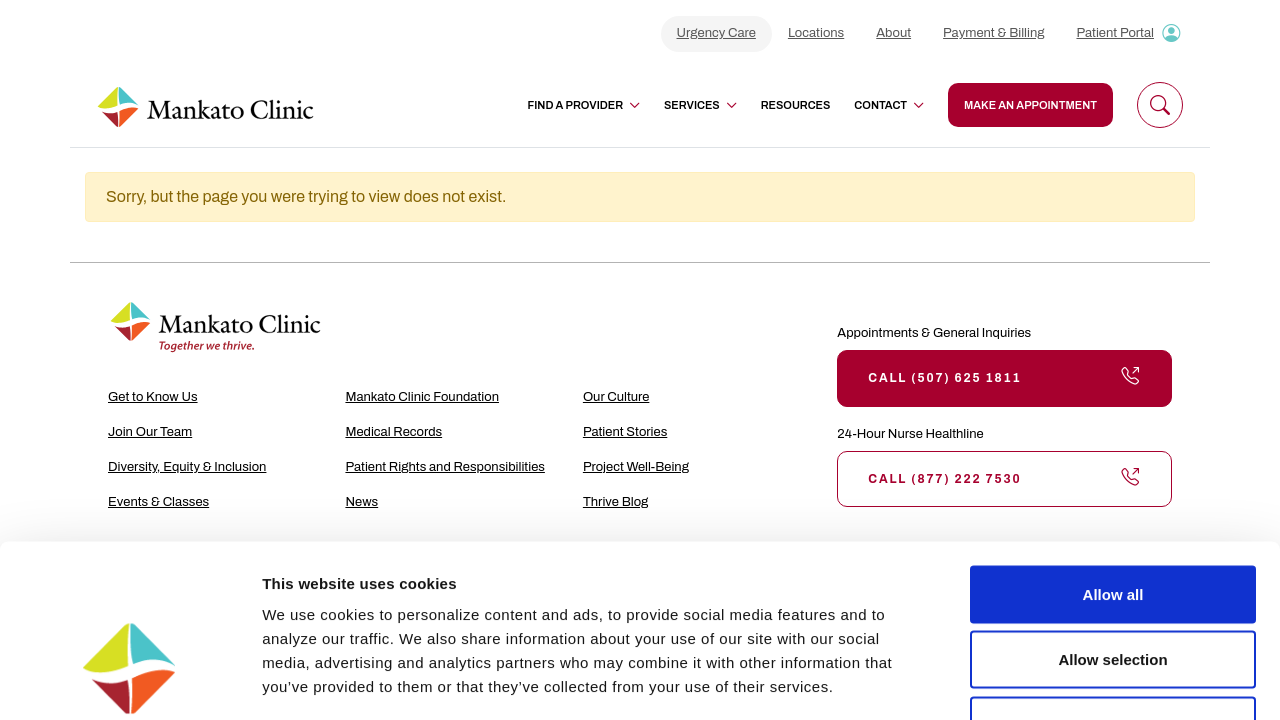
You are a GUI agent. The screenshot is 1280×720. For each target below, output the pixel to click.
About (893, 33)
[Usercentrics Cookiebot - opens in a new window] (129, 681)
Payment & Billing (993, 33)
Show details (1049, 680)
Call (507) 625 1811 (1004, 378)
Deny (1113, 588)
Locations (816, 33)
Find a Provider (584, 105)
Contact (889, 105)
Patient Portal (1115, 33)
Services (700, 105)
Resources (796, 105)
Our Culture (616, 397)
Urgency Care (716, 33)
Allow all (1113, 457)
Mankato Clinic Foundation (422, 397)
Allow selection (1112, 523)
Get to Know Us (153, 397)
